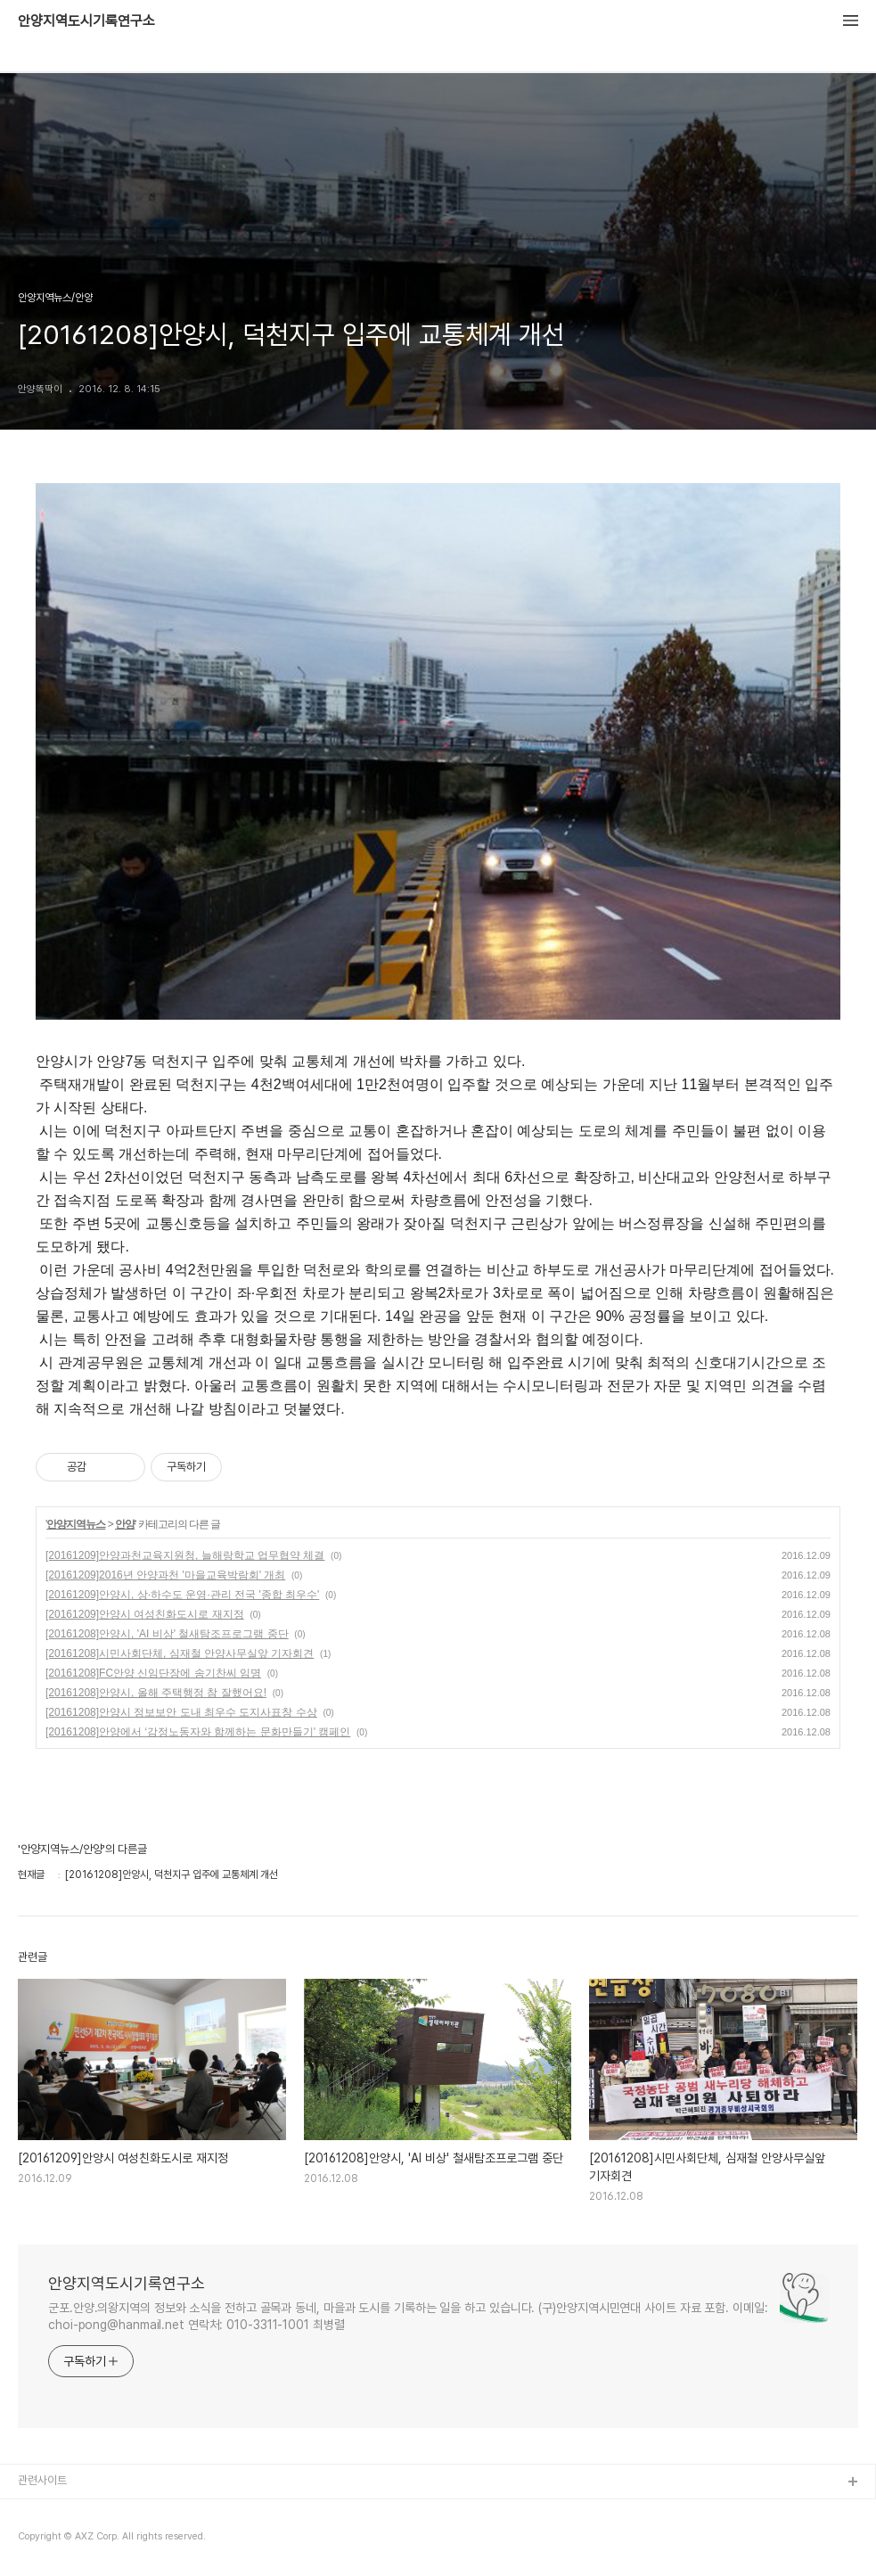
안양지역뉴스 (75, 1524)
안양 (125, 1524)
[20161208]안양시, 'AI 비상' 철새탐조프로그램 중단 (167, 1634)
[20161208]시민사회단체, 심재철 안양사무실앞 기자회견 (179, 1653)
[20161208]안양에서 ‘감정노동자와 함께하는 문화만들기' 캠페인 (197, 1732)
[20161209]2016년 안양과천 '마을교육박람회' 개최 (165, 1575)
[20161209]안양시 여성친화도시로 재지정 (144, 1614)
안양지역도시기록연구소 (86, 21)
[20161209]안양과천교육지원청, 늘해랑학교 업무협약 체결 (184, 1555)
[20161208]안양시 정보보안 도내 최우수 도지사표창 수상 (181, 1712)
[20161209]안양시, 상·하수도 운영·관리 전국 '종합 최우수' (182, 1594)
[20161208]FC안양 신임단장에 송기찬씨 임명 (153, 1673)
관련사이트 (42, 2480)
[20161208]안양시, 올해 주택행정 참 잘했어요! (155, 1692)
